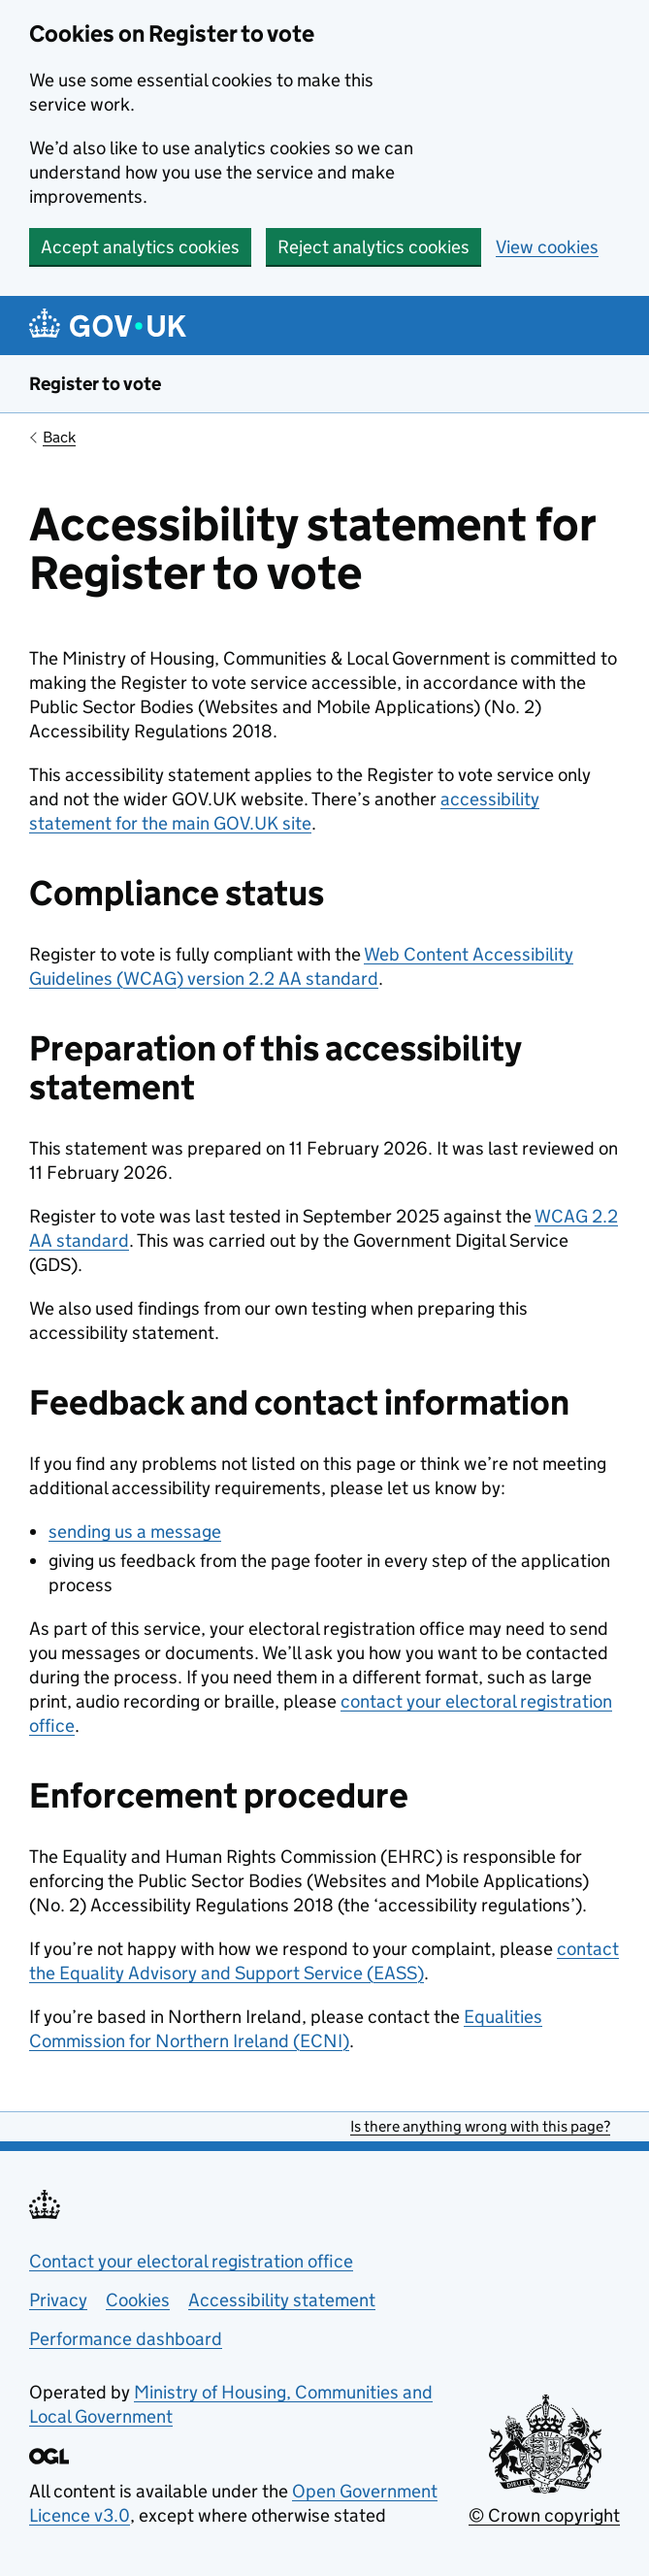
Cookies (138, 2300)
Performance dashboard (125, 2339)
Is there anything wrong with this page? (480, 2126)
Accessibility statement (281, 2300)
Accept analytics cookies (140, 247)
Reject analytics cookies (373, 247)
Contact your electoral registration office (191, 2261)
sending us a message (135, 1531)
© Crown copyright (544, 2515)
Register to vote (95, 384)
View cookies (547, 247)
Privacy (58, 2300)
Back (59, 437)
